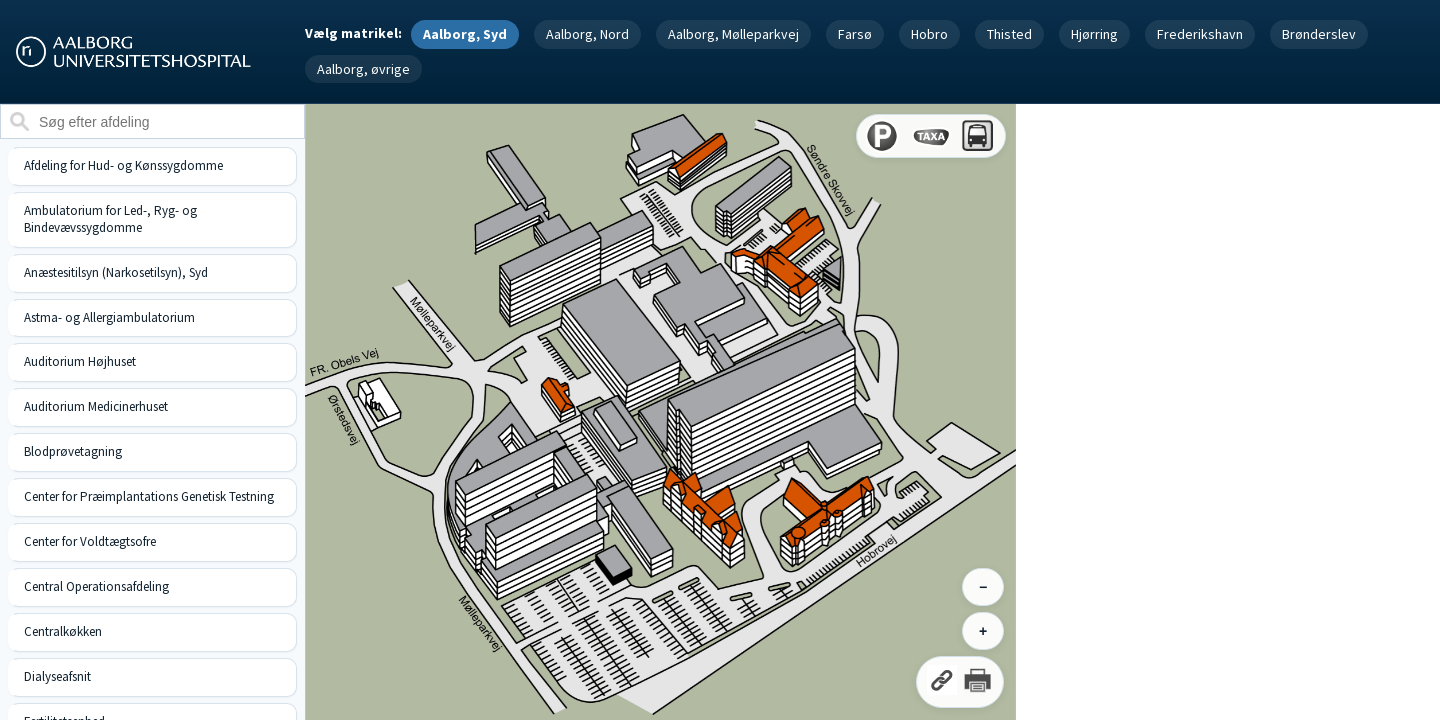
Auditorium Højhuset (80, 361)
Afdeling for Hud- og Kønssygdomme (123, 165)
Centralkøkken (63, 631)
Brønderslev (1319, 34)
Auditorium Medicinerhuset (96, 406)
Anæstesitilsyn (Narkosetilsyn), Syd (116, 272)
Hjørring (1094, 34)
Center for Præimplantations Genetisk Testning (149, 496)
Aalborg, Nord (587, 34)
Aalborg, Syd (465, 34)
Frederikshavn (1200, 34)
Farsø (855, 34)
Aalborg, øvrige (363, 69)
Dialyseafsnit (57, 676)
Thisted (1009, 34)
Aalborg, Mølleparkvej (733, 34)
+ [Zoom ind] (983, 631)
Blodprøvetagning (73, 451)
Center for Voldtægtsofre (90, 541)
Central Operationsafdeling (96, 586)
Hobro (929, 34)
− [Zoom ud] (983, 587)
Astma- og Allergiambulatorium (109, 317)
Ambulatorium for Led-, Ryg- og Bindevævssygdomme (110, 219)
